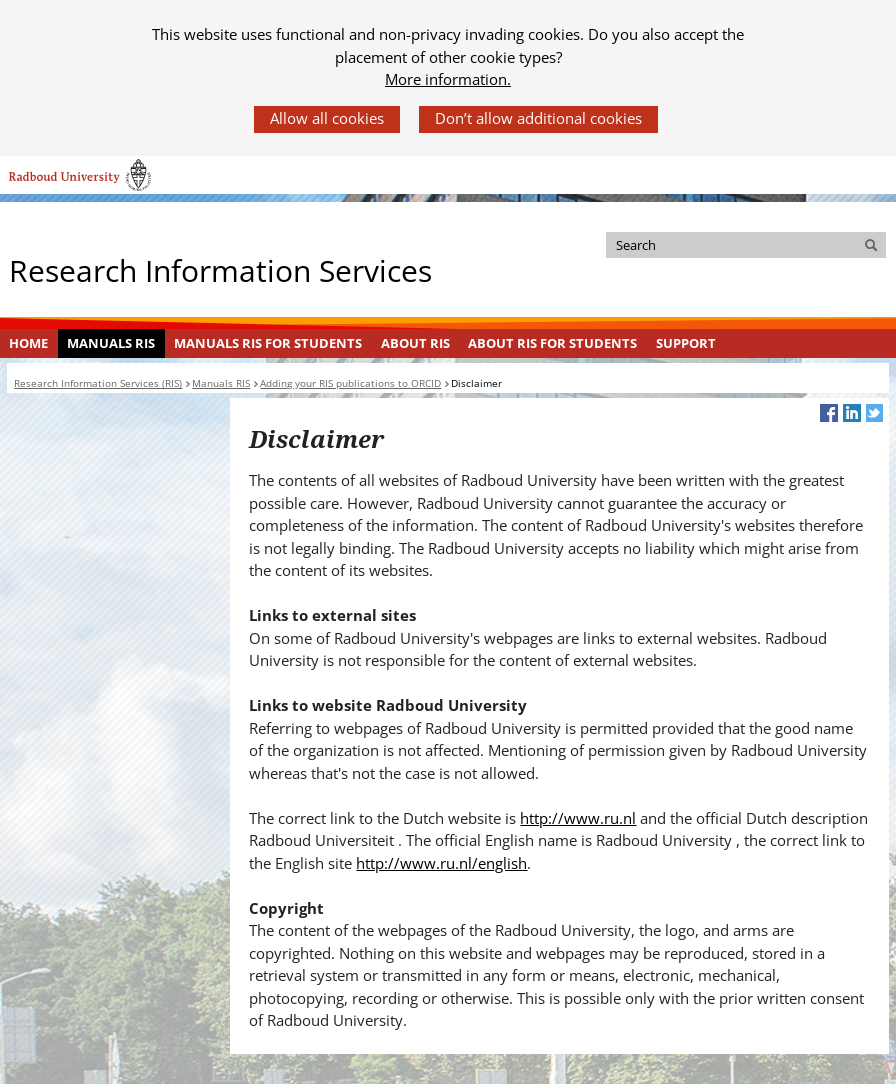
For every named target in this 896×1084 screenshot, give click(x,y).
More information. (448, 79)
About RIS (415, 343)
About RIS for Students (552, 343)
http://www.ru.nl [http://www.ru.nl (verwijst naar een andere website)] (578, 818)
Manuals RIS (111, 343)
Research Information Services (220, 269)
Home (28, 343)
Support (686, 343)
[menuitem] (29, 344)
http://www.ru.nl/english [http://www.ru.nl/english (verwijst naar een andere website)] (441, 863)
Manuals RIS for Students (268, 343)
